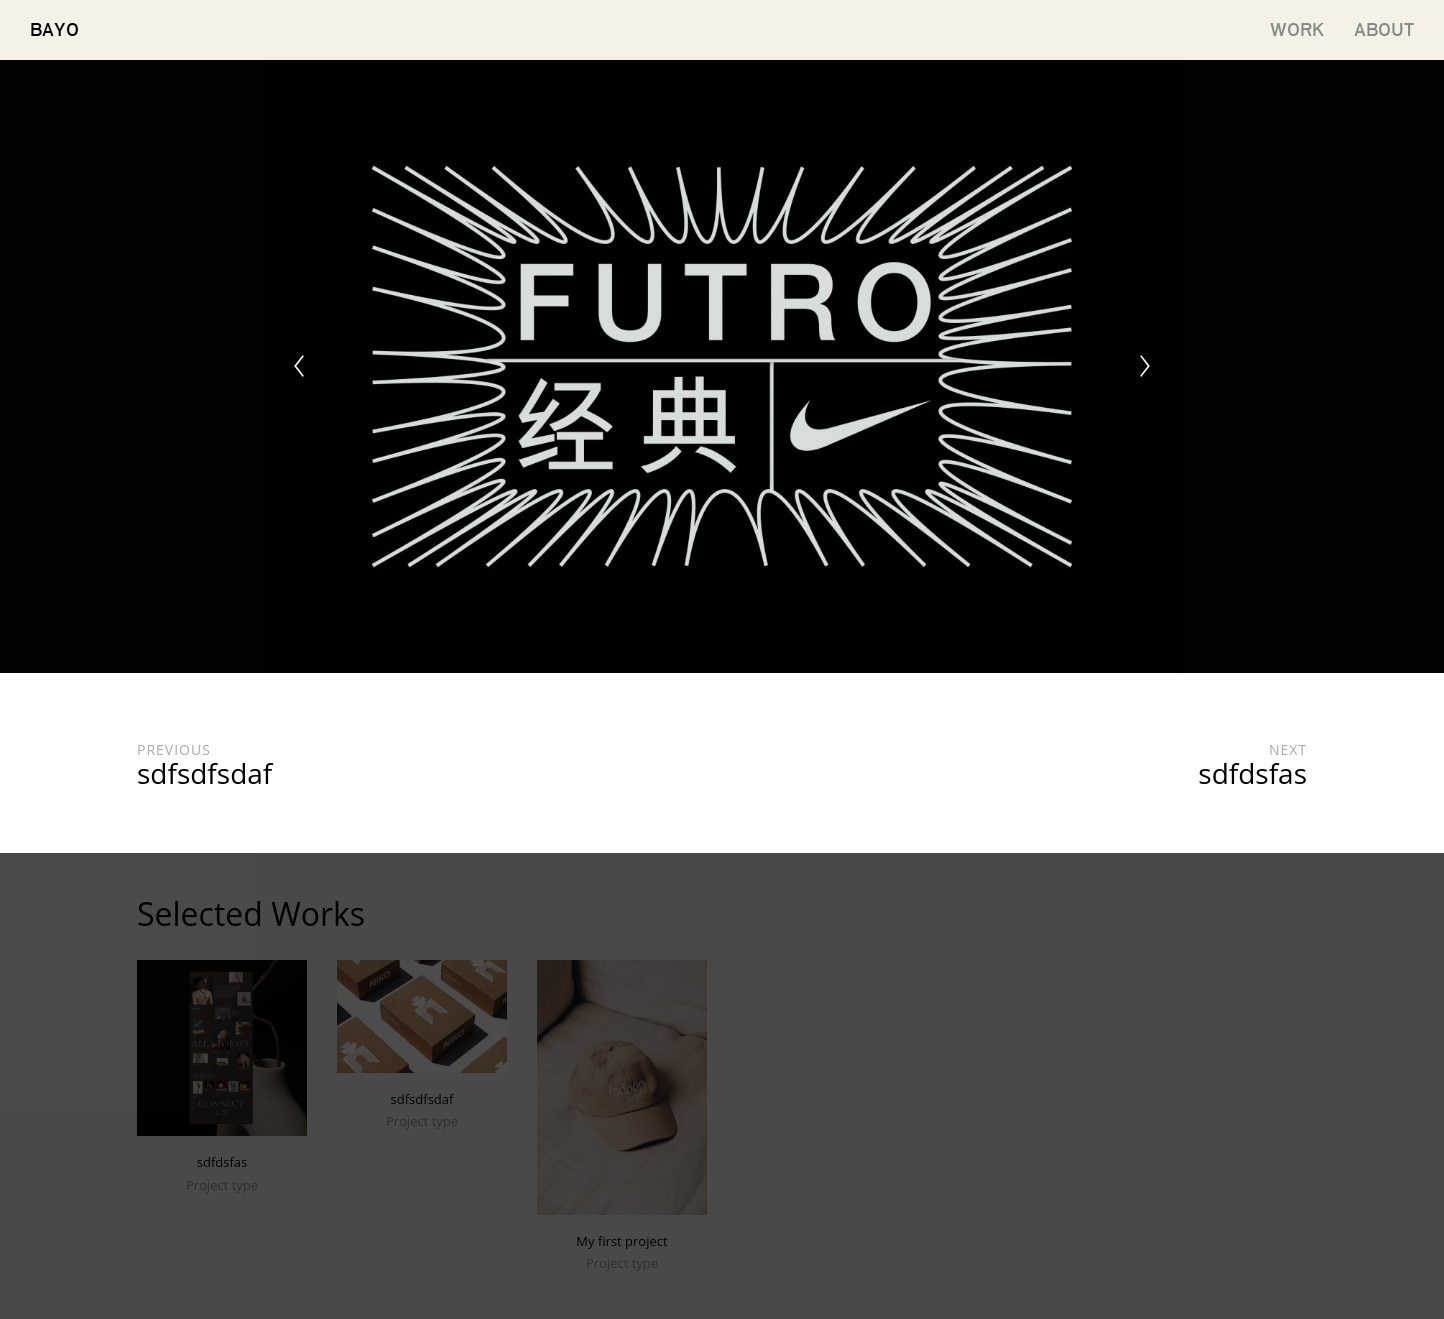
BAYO (54, 30)
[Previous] (299, 366)
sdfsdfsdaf (422, 1099)
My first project (621, 1241)
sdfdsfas (222, 1162)
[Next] (1145, 366)
